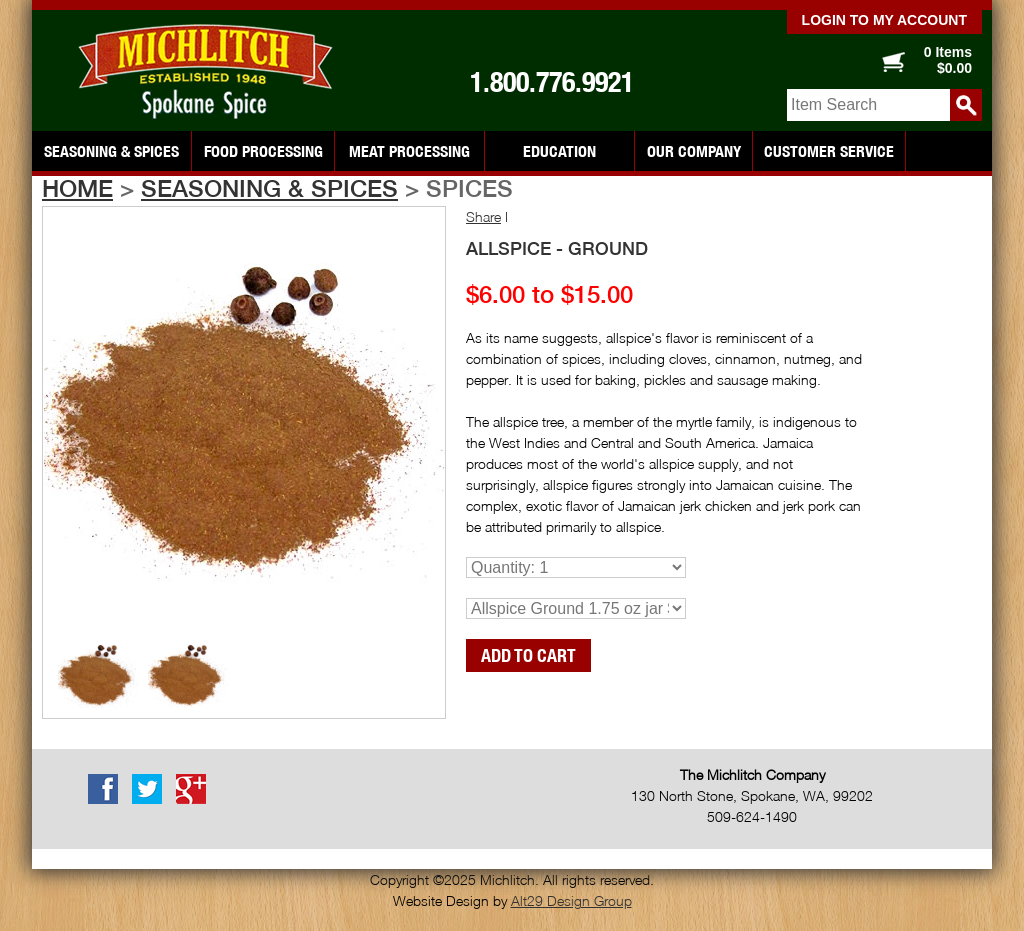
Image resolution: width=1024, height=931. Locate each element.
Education (559, 151)
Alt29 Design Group (571, 900)
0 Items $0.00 (948, 60)
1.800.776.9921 (552, 82)
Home (77, 188)
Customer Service (829, 151)
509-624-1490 (752, 816)
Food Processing (263, 151)
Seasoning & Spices (111, 151)
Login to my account (884, 20)
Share (483, 216)
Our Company (694, 151)
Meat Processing (409, 151)
